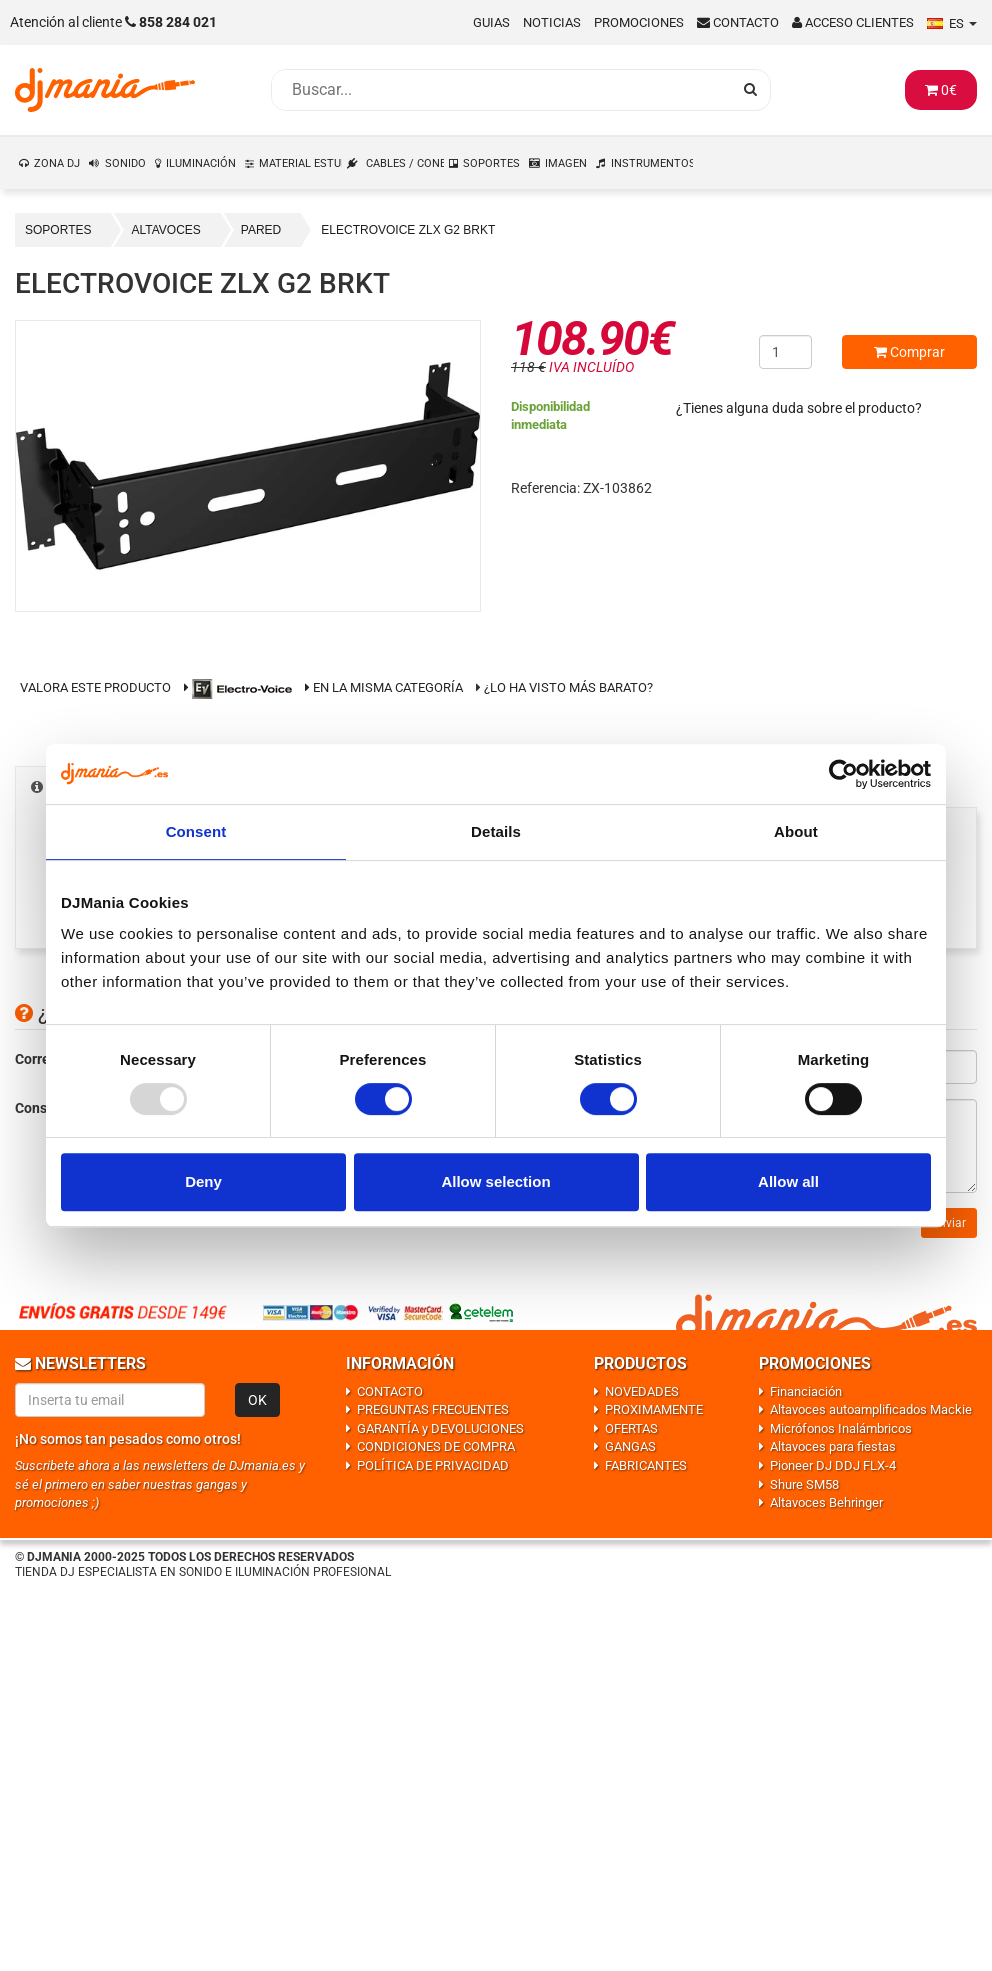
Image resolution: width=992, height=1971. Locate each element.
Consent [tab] (196, 831)
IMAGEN (566, 163)
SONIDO (125, 163)
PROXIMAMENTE (654, 1409)
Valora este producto (95, 687)
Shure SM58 (804, 1484)
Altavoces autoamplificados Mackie (871, 1409)
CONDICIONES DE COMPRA (436, 1446)
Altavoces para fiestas (833, 1446)
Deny (203, 1181)
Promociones (639, 22)
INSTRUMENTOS (653, 163)
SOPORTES (491, 163)
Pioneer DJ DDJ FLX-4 (833, 1465)
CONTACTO (390, 1391)
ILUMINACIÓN (201, 163)
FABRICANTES (646, 1465)
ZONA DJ (57, 163)
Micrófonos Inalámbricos (841, 1428)
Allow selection (495, 1181)
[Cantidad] (785, 352)
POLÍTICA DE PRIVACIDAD (433, 1465)
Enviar (949, 1223)
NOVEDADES (642, 1391)
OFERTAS (631, 1428)
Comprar (909, 352)
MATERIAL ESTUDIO (301, 163)
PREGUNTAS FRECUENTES (433, 1409)
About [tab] (796, 831)
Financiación (806, 1391)
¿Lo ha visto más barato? (568, 687)
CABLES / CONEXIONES (405, 163)
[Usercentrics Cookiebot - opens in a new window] (843, 774)
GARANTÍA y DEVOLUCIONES (440, 1428)
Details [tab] (496, 831)
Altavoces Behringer (826, 1502)
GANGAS (630, 1446)
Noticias (552, 22)
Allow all (788, 1181)
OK (257, 1400)
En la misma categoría (384, 687)
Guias (491, 22)
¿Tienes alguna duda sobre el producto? (799, 408)
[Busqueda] (501, 90)
